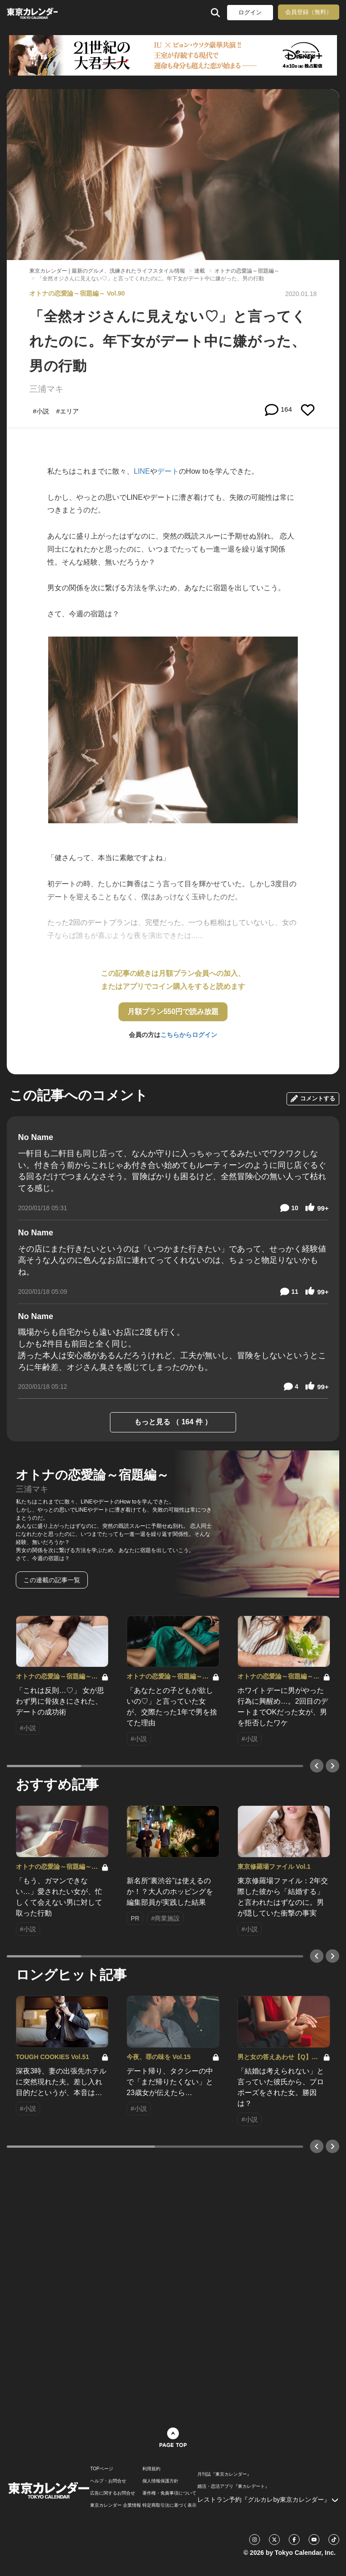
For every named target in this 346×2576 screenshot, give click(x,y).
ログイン (250, 12)
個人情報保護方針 (160, 2481)
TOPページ (101, 2469)
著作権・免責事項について (169, 2493)
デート (168, 471)
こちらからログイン (188, 1034)
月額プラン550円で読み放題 (173, 1011)
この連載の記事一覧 (51, 1580)
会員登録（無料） (308, 12)
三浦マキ (46, 389)
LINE (142, 471)
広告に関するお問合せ (112, 2493)
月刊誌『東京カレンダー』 (224, 2474)
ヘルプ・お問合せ (108, 2481)
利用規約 (151, 2469)
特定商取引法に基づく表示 (169, 2505)
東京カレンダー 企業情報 (115, 2505)
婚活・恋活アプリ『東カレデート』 (233, 2486)
